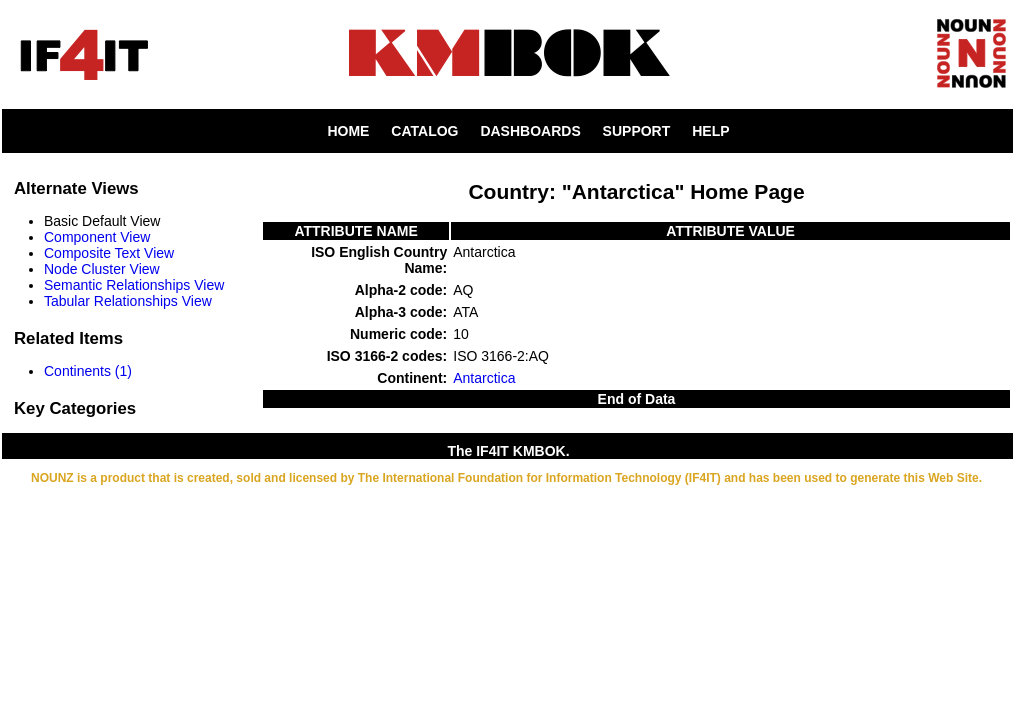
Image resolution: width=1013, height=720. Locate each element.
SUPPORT (637, 131)
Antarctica (484, 378)
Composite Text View (109, 253)
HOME (348, 131)
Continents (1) (88, 371)
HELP (710, 131)
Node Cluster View (102, 269)
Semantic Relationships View (134, 285)
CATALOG (424, 131)
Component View (97, 237)
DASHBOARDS (530, 131)
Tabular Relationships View (128, 301)
